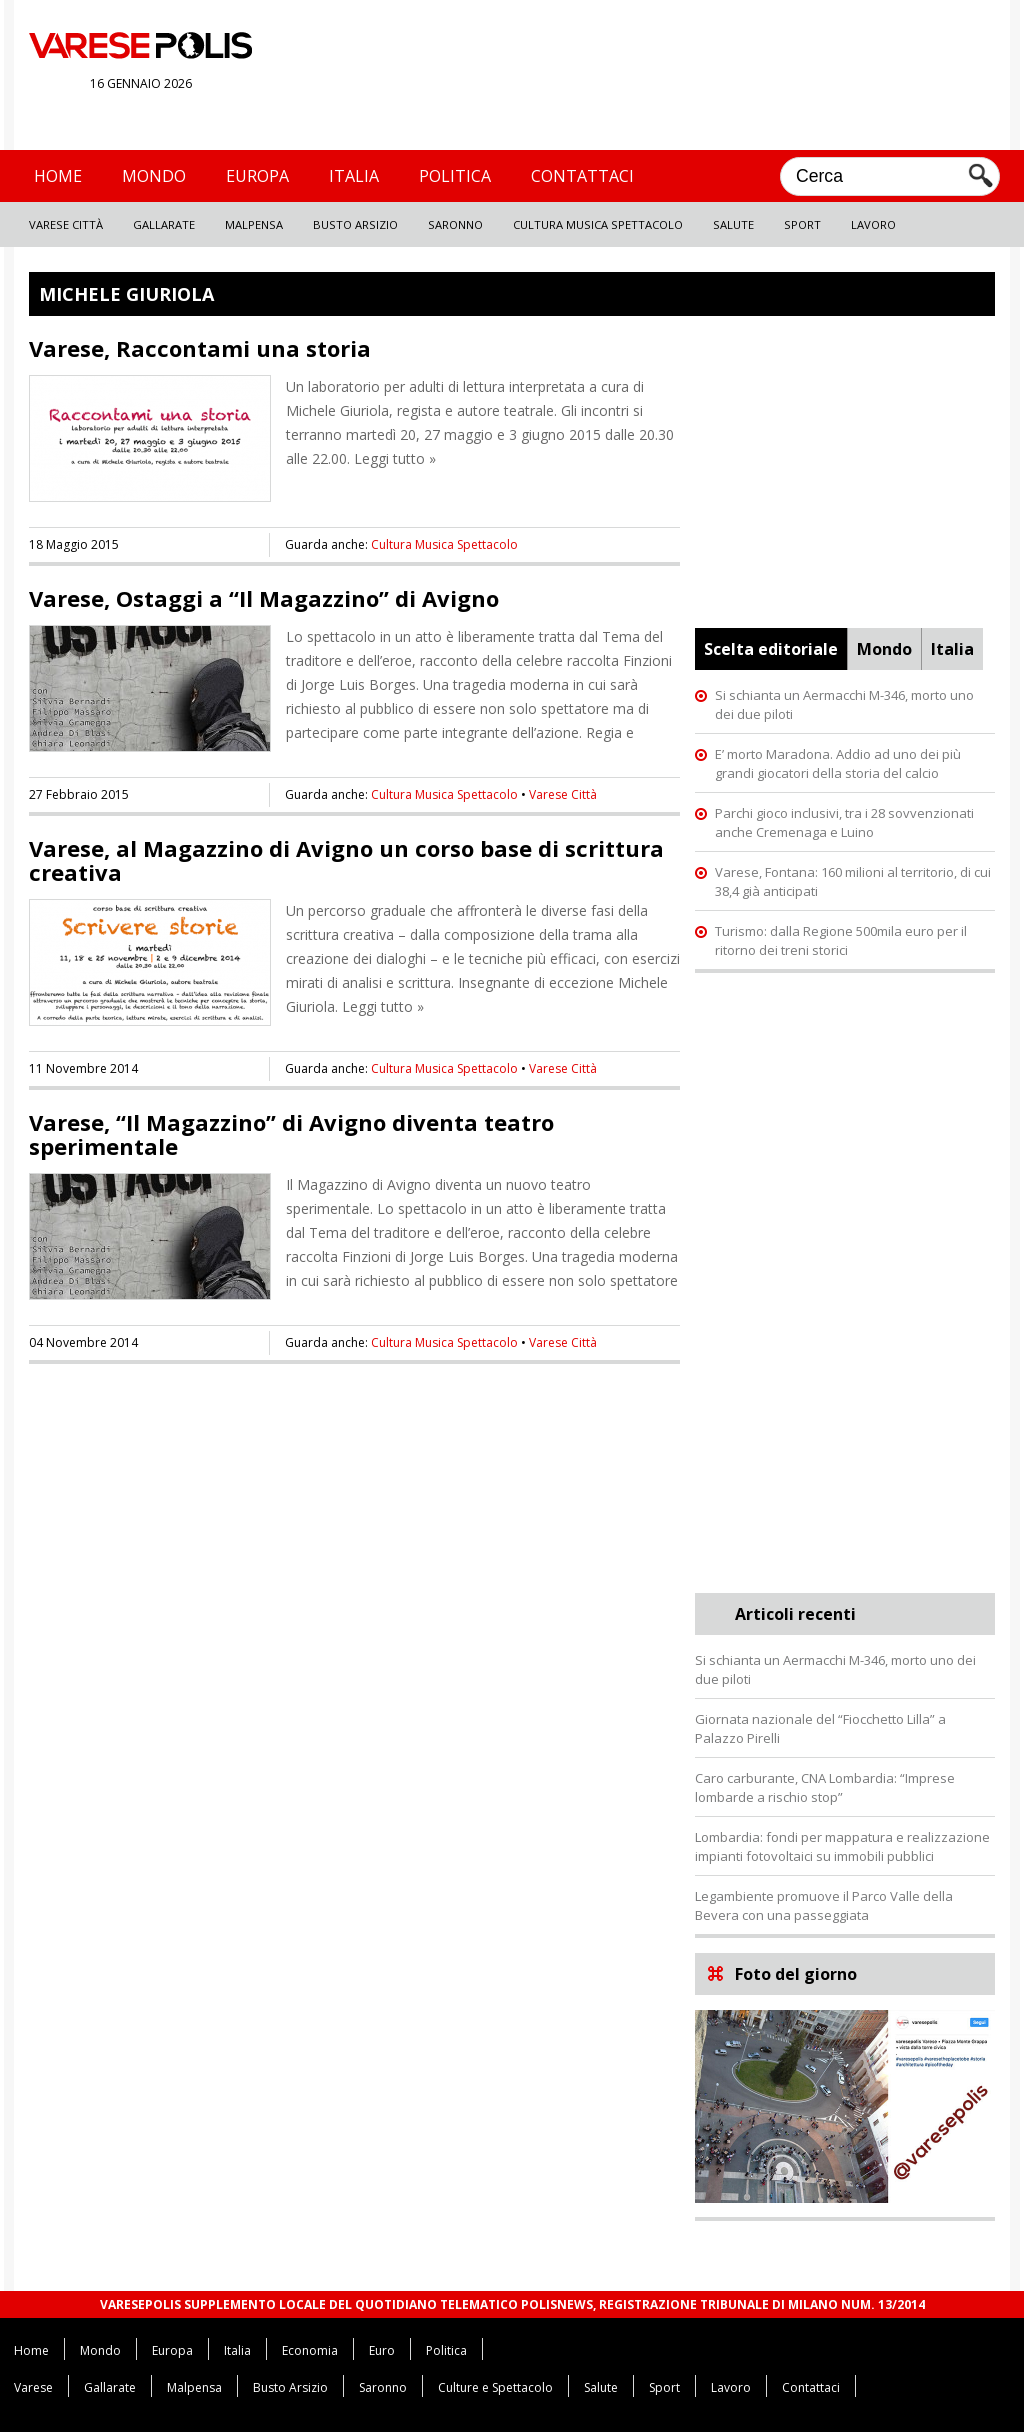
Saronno (455, 224)
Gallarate (164, 224)
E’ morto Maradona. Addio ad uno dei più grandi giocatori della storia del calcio (838, 763)
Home (58, 176)
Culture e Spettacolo (495, 2387)
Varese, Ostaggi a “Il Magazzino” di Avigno (264, 598)
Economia (310, 2350)
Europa (257, 176)
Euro (382, 2350)
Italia (354, 176)
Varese (33, 2387)
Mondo (154, 176)
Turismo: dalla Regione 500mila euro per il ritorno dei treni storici (841, 940)
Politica (455, 176)
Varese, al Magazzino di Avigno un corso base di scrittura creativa (346, 860)
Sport (802, 224)
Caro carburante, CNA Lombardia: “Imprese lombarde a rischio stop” (825, 1787)
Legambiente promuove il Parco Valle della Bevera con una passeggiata (824, 1905)
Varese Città (66, 224)
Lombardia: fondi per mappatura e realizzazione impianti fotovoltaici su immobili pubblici (842, 1846)
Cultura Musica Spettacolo (598, 224)
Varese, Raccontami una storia (200, 348)
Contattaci (582, 176)
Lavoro (873, 224)
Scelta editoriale (771, 649)
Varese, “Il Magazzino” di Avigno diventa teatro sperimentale (291, 1134)
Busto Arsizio (355, 224)
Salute (733, 224)
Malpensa (254, 224)
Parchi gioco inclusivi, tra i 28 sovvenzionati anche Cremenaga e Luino (844, 822)
